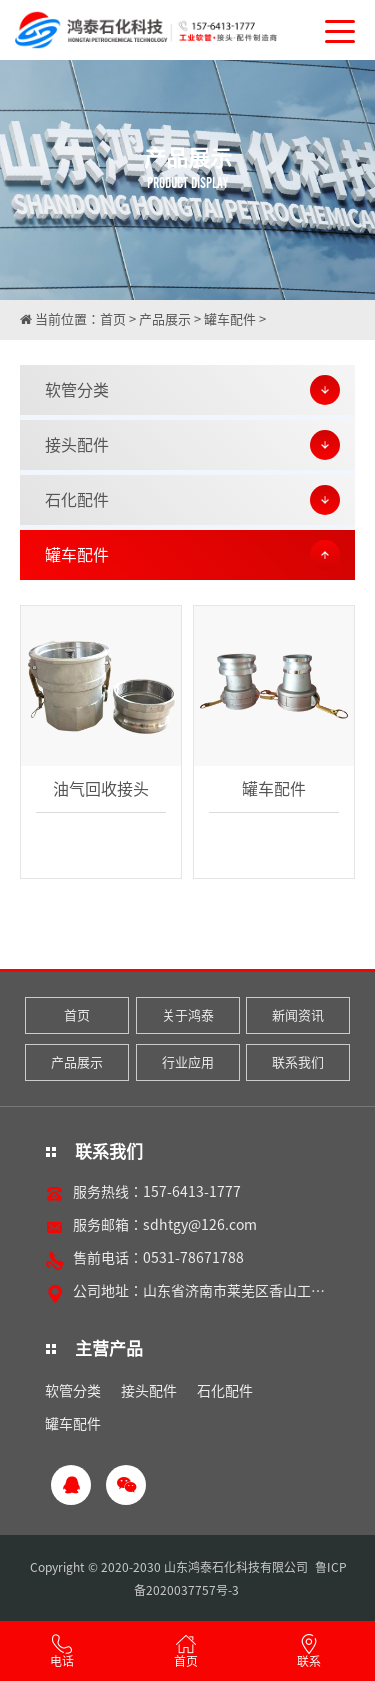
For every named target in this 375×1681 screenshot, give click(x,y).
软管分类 (73, 1391)
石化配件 (225, 1391)
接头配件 (149, 1391)
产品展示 (165, 319)
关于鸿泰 (188, 1015)
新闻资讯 (298, 1015)
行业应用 (188, 1062)
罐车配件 (230, 319)
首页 (113, 319)
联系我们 (298, 1062)
